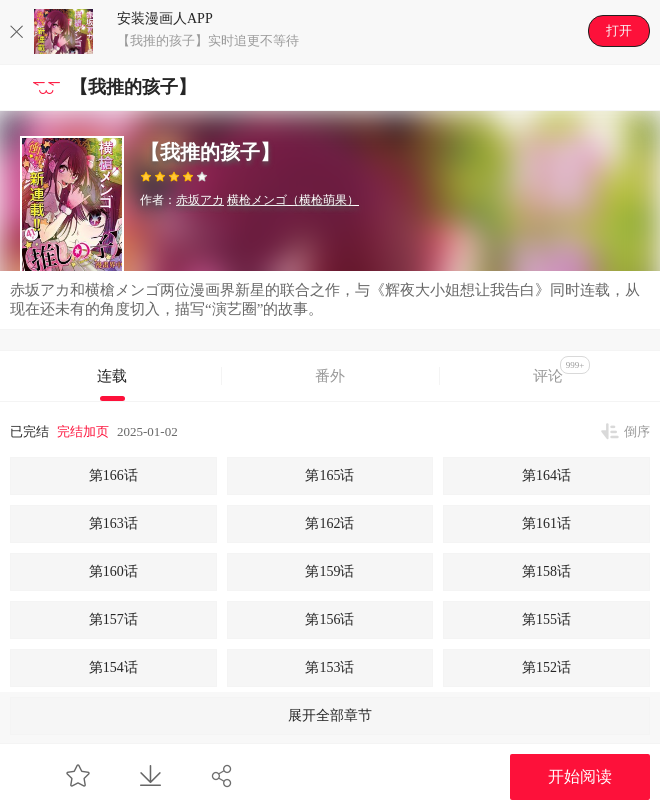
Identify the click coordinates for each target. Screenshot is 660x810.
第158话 (546, 571)
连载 (112, 376)
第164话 (546, 475)
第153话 (329, 667)
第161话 (546, 523)
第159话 (329, 571)
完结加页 (83, 431)
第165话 (329, 475)
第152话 (546, 667)
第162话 (329, 523)
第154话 (113, 667)
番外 (330, 376)
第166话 (113, 475)
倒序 (637, 431)
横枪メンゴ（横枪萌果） (293, 200)
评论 (562, 370)
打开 (619, 30)
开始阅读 (580, 776)
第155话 (546, 619)
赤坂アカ (200, 200)
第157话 (113, 619)
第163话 (113, 523)
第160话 (113, 571)
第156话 (329, 619)
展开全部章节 (330, 715)
